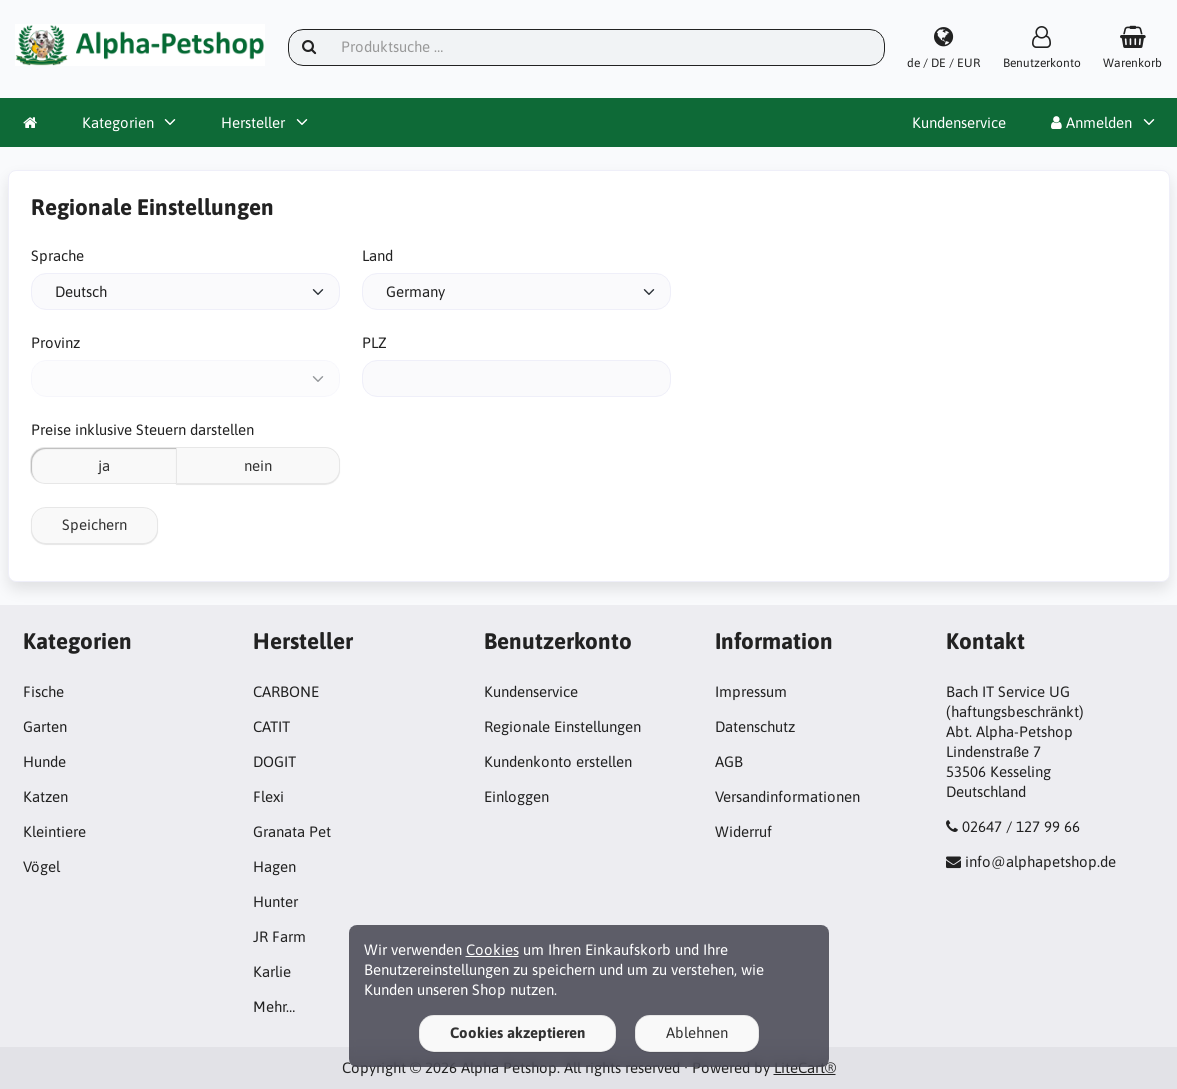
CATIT (271, 726)
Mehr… (274, 1006)
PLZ (374, 342)
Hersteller (253, 122)
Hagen (274, 866)
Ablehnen (697, 1032)
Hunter (275, 901)
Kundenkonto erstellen (558, 761)
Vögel (41, 866)
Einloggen (516, 796)
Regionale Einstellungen (562, 726)
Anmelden (1091, 122)
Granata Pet (292, 831)
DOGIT (274, 761)
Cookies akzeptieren (517, 1032)
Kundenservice (959, 122)
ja (104, 465)
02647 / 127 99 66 (1021, 826)
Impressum (751, 691)
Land (377, 255)
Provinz (55, 342)
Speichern (94, 524)
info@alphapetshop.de (1040, 861)
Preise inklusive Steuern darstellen (142, 429)
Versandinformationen (787, 796)
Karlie (272, 971)
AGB (729, 761)
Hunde (44, 761)
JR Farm (279, 936)
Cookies (492, 949)
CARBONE (286, 691)
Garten (45, 726)
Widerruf (743, 831)
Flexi (268, 796)
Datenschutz (755, 726)
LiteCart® (805, 1067)
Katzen (45, 796)
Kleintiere (54, 831)
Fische (43, 691)
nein (258, 465)
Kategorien (118, 122)
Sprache (57, 255)
